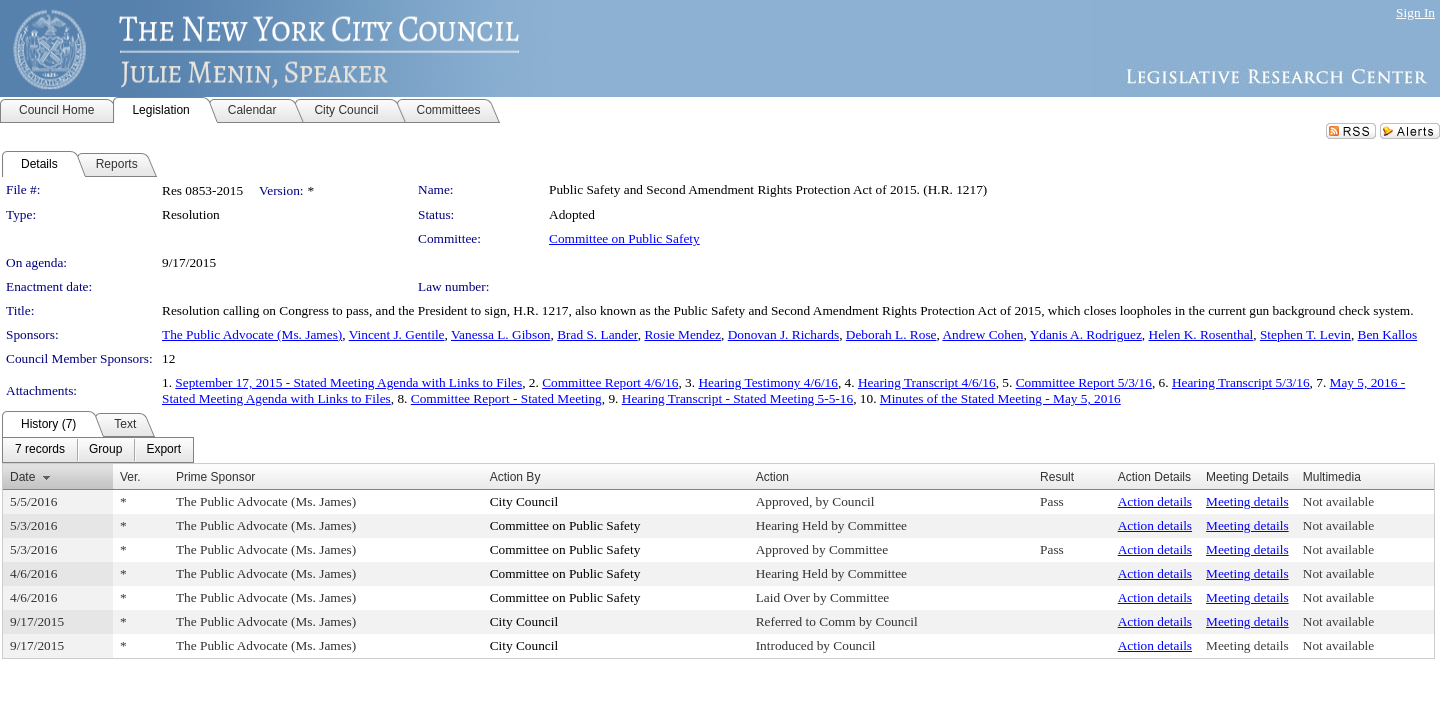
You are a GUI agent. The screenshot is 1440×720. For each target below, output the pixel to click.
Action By (515, 477)
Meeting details (1247, 501)
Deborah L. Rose (891, 334)
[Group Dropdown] (105, 450)
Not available (1338, 501)
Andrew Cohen (982, 334)
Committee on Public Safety (624, 238)
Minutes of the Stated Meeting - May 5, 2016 (1000, 398)
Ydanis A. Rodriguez (1086, 334)
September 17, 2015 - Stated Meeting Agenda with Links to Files (348, 382)
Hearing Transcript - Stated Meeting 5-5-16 (737, 398)
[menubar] (98, 450)
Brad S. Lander (597, 334)
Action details (1155, 501)
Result (1057, 477)
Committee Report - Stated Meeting (506, 398)
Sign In (1415, 12)
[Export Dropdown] (163, 450)
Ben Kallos (1388, 334)
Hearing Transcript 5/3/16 (1241, 382)
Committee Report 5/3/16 (1084, 382)
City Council (524, 501)
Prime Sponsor (215, 477)
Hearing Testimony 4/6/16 (768, 382)
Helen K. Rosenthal (1201, 334)
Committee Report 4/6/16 (610, 382)
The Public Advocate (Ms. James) (252, 334)
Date (22, 477)
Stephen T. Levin (1305, 334)
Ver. (130, 477)
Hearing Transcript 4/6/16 (927, 382)
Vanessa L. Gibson (501, 334)
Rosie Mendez (682, 334)
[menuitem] (40, 450)
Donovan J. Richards (783, 334)
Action (772, 477)
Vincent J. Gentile (397, 334)
